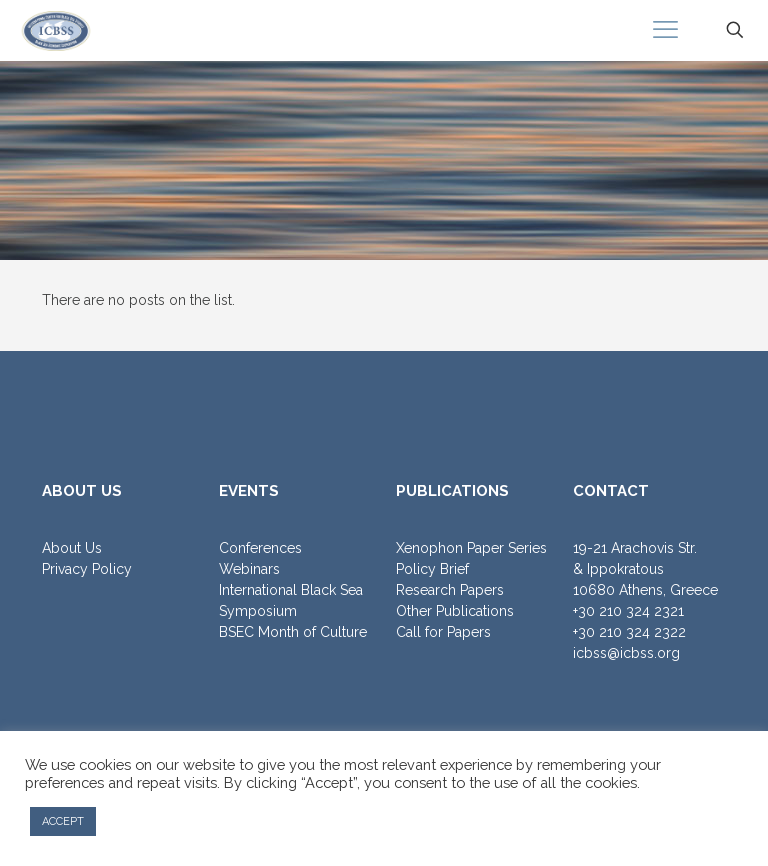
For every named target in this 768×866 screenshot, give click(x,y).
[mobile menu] (665, 30)
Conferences (260, 548)
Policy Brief (432, 569)
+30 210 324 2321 (628, 611)
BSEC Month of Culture (293, 632)
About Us (72, 548)
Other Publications (455, 611)
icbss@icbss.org (626, 653)
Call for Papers (443, 632)
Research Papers (450, 590)
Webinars (249, 569)
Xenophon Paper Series (471, 548)
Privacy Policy (87, 569)
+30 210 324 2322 (629, 632)
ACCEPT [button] (63, 821)
